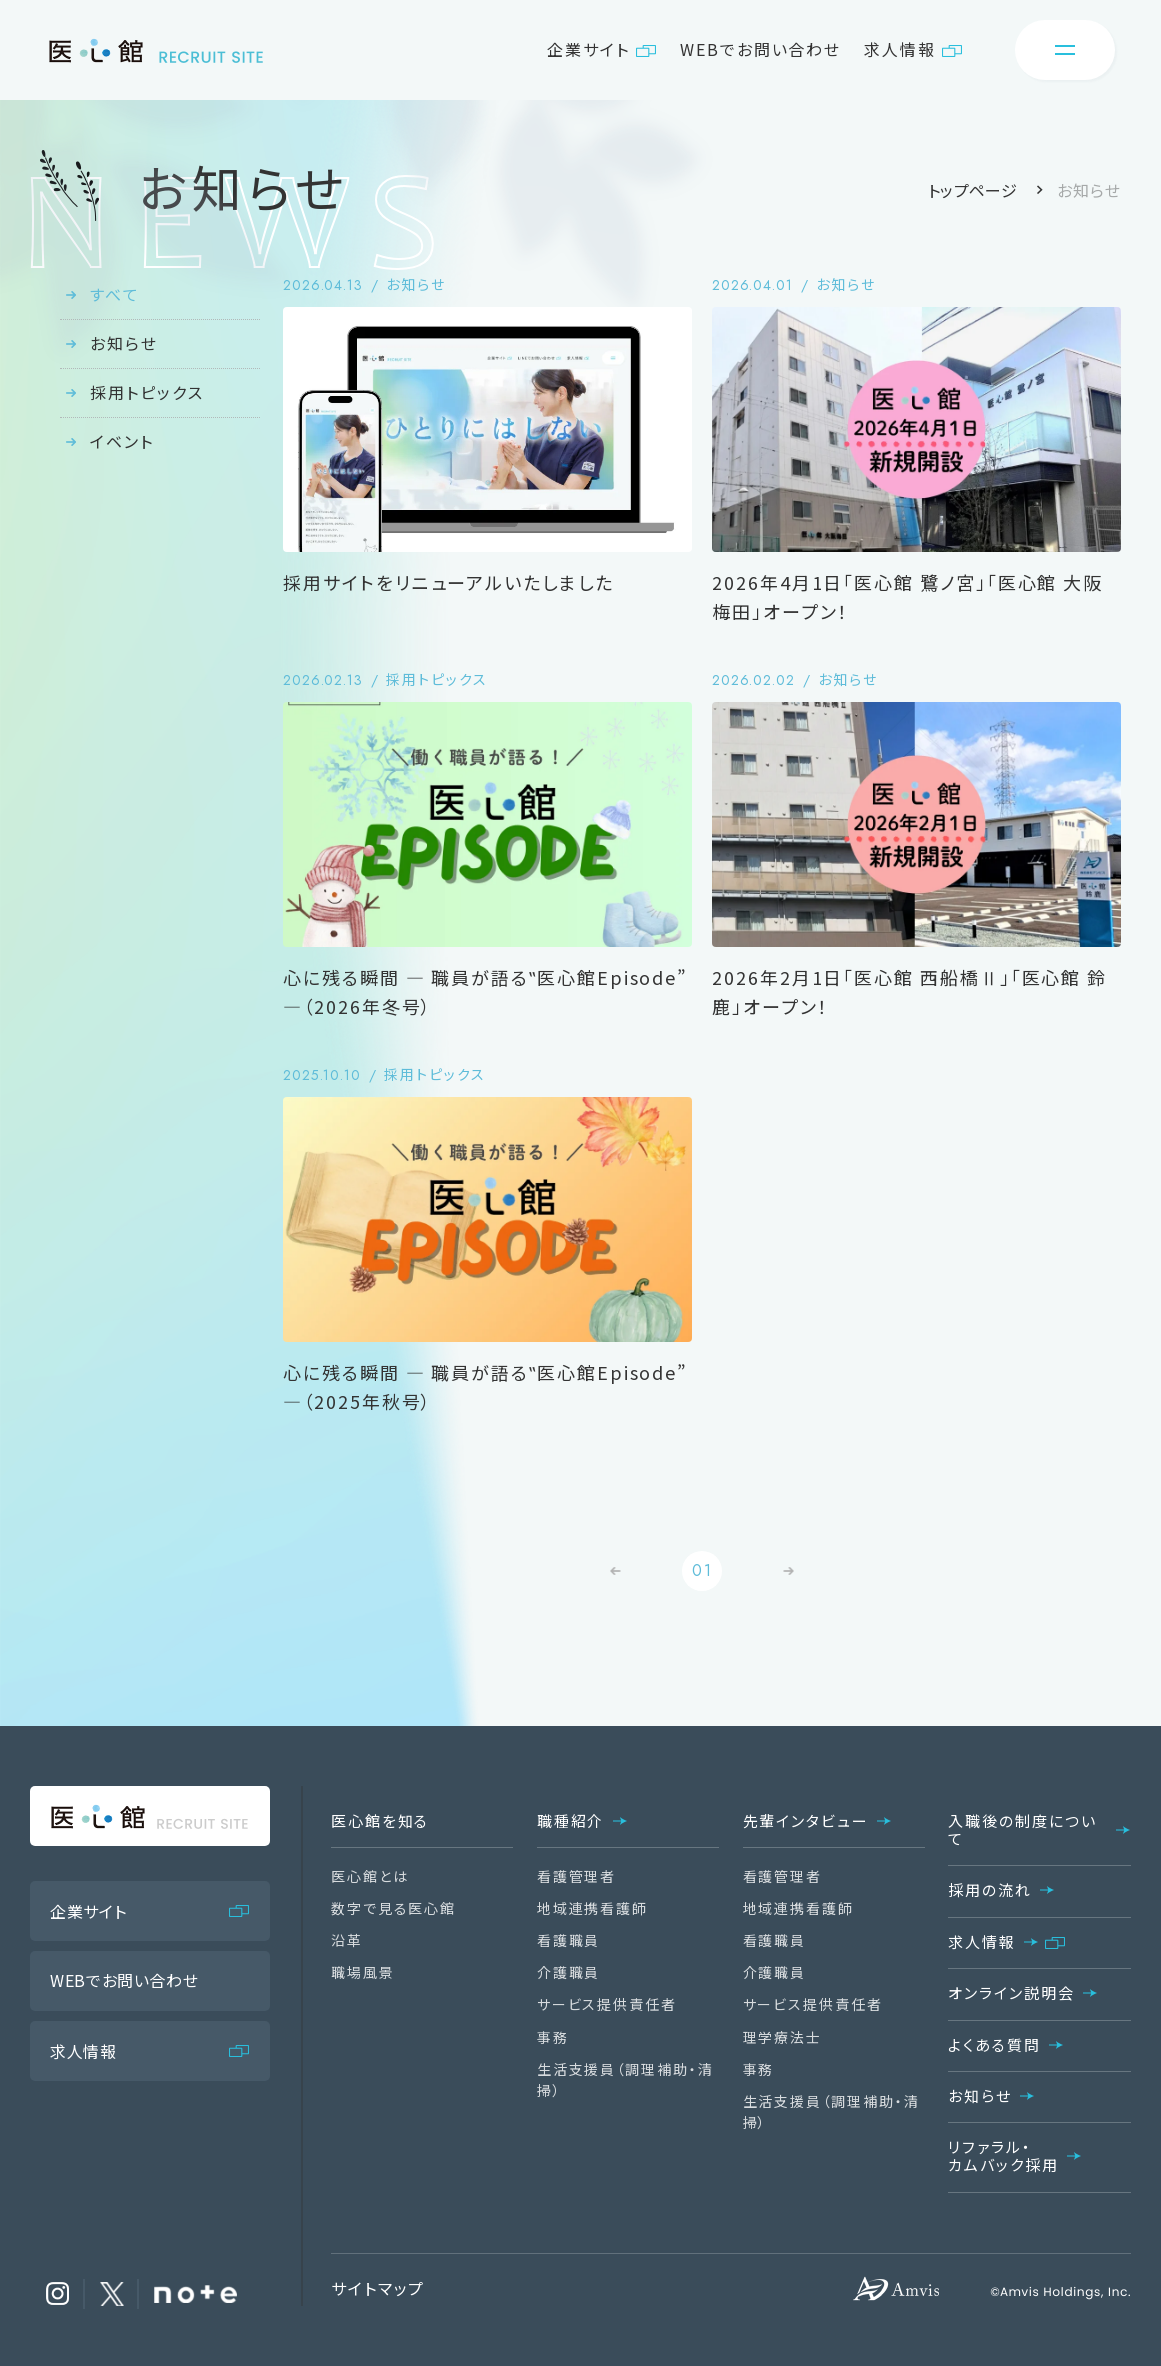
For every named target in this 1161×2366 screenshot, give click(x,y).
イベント (122, 441)
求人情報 (900, 49)
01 (702, 1570)
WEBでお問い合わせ (760, 49)
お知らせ (124, 343)
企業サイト (588, 49)
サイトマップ (378, 2288)
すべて (115, 294)
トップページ (972, 190)
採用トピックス (146, 392)
